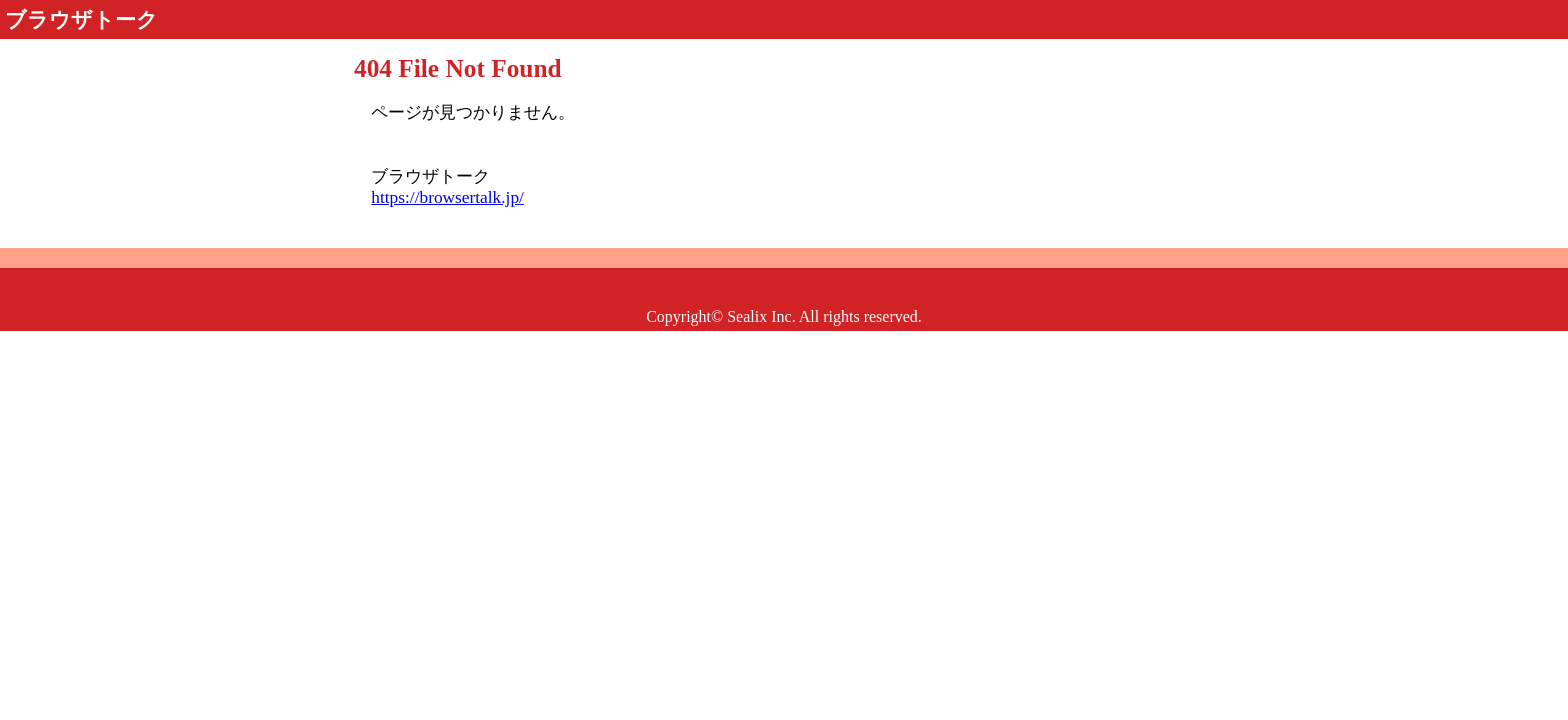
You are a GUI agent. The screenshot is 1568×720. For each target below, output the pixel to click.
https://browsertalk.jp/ (447, 197)
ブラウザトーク (81, 20)
